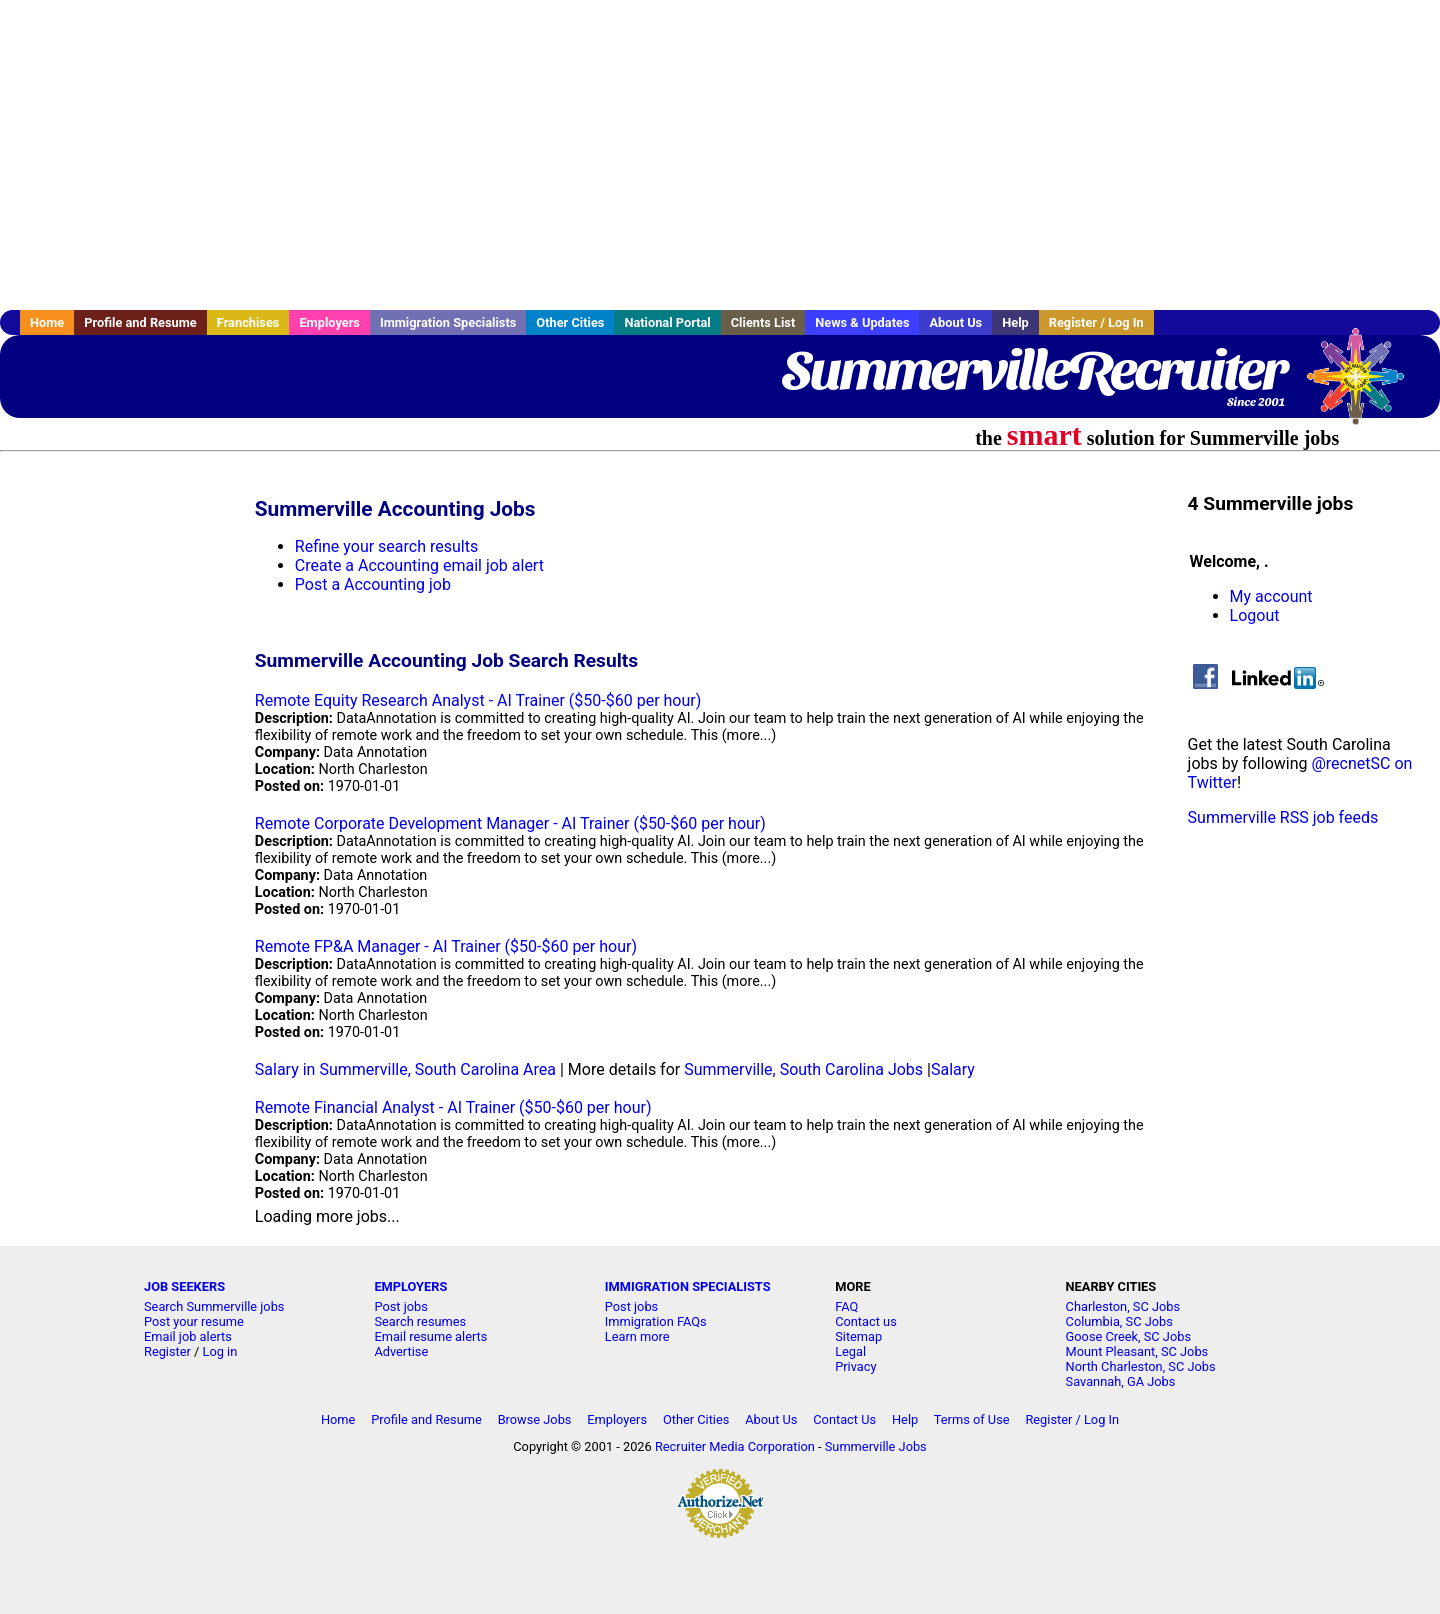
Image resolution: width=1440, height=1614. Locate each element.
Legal (850, 1351)
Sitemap (858, 1336)
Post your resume (194, 1321)
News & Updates (862, 322)
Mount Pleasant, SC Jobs (1137, 1351)
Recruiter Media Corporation (735, 1446)
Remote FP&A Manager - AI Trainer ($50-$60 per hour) (446, 946)
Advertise (401, 1351)
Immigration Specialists (448, 322)
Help (1015, 322)
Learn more (637, 1336)
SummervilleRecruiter (1033, 370)
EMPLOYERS (410, 1286)
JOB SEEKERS (184, 1286)
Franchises (248, 322)
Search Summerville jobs (214, 1306)
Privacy (855, 1366)
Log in (220, 1351)
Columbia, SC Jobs (1119, 1321)
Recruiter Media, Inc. (1365, 386)
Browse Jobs (535, 1419)
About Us (955, 322)
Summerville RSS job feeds (1283, 817)
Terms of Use (972, 1419)
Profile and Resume (140, 322)
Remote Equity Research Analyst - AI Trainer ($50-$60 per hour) (478, 700)
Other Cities (570, 322)
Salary (953, 1069)
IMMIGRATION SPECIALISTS (688, 1286)
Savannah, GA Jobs (1121, 1381)
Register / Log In (1096, 322)
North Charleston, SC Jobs (1141, 1366)
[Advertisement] (720, 155)
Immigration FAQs (656, 1321)
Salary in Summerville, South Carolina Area (405, 1069)
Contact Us (844, 1419)
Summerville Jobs (876, 1446)
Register (167, 1351)
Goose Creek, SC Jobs (1128, 1336)
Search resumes (420, 1321)
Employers (329, 322)
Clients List (763, 322)
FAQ (846, 1306)
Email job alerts (188, 1336)
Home (47, 322)
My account (1271, 596)
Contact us (866, 1321)
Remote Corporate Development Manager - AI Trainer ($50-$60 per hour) (510, 823)
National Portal (667, 322)
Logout (1255, 615)
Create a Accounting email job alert (419, 565)
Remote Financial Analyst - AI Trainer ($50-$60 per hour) (453, 1107)
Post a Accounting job (373, 584)
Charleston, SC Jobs (1123, 1306)
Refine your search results (386, 546)
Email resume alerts (430, 1336)
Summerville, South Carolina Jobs (803, 1069)
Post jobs (400, 1306)
